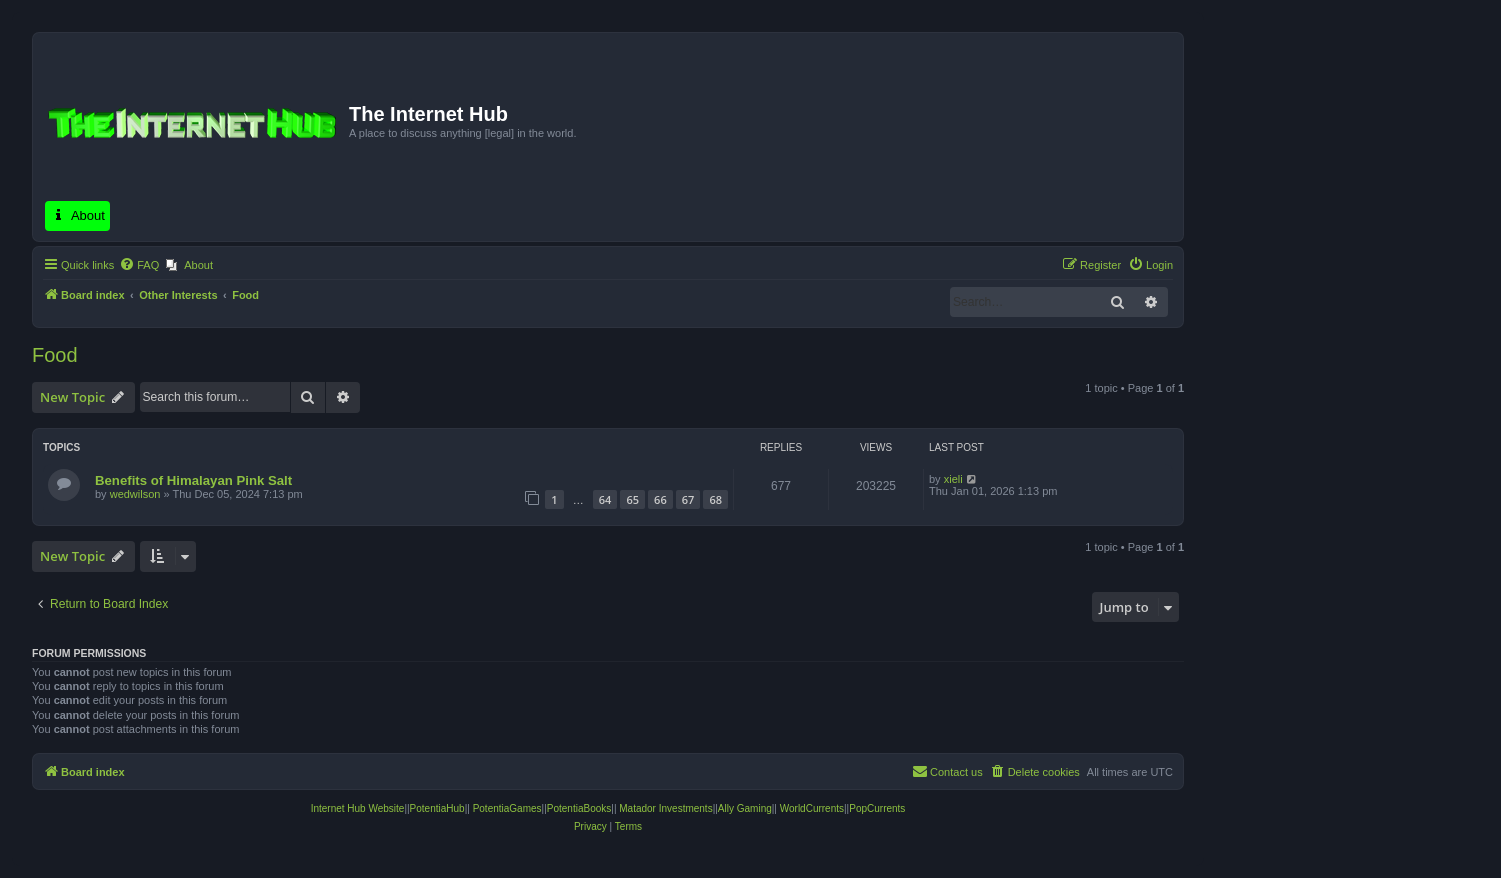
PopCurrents (877, 808)
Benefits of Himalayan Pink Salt (193, 480)
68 (715, 499)
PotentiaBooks (579, 808)
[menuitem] (139, 265)
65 (632, 499)
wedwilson (135, 494)
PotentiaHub (437, 808)
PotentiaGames (507, 808)
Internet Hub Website (358, 808)
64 (605, 499)
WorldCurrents (812, 808)
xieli (953, 479)
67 (688, 499)
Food (55, 355)
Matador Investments (665, 808)
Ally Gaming (745, 808)
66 (660, 499)
